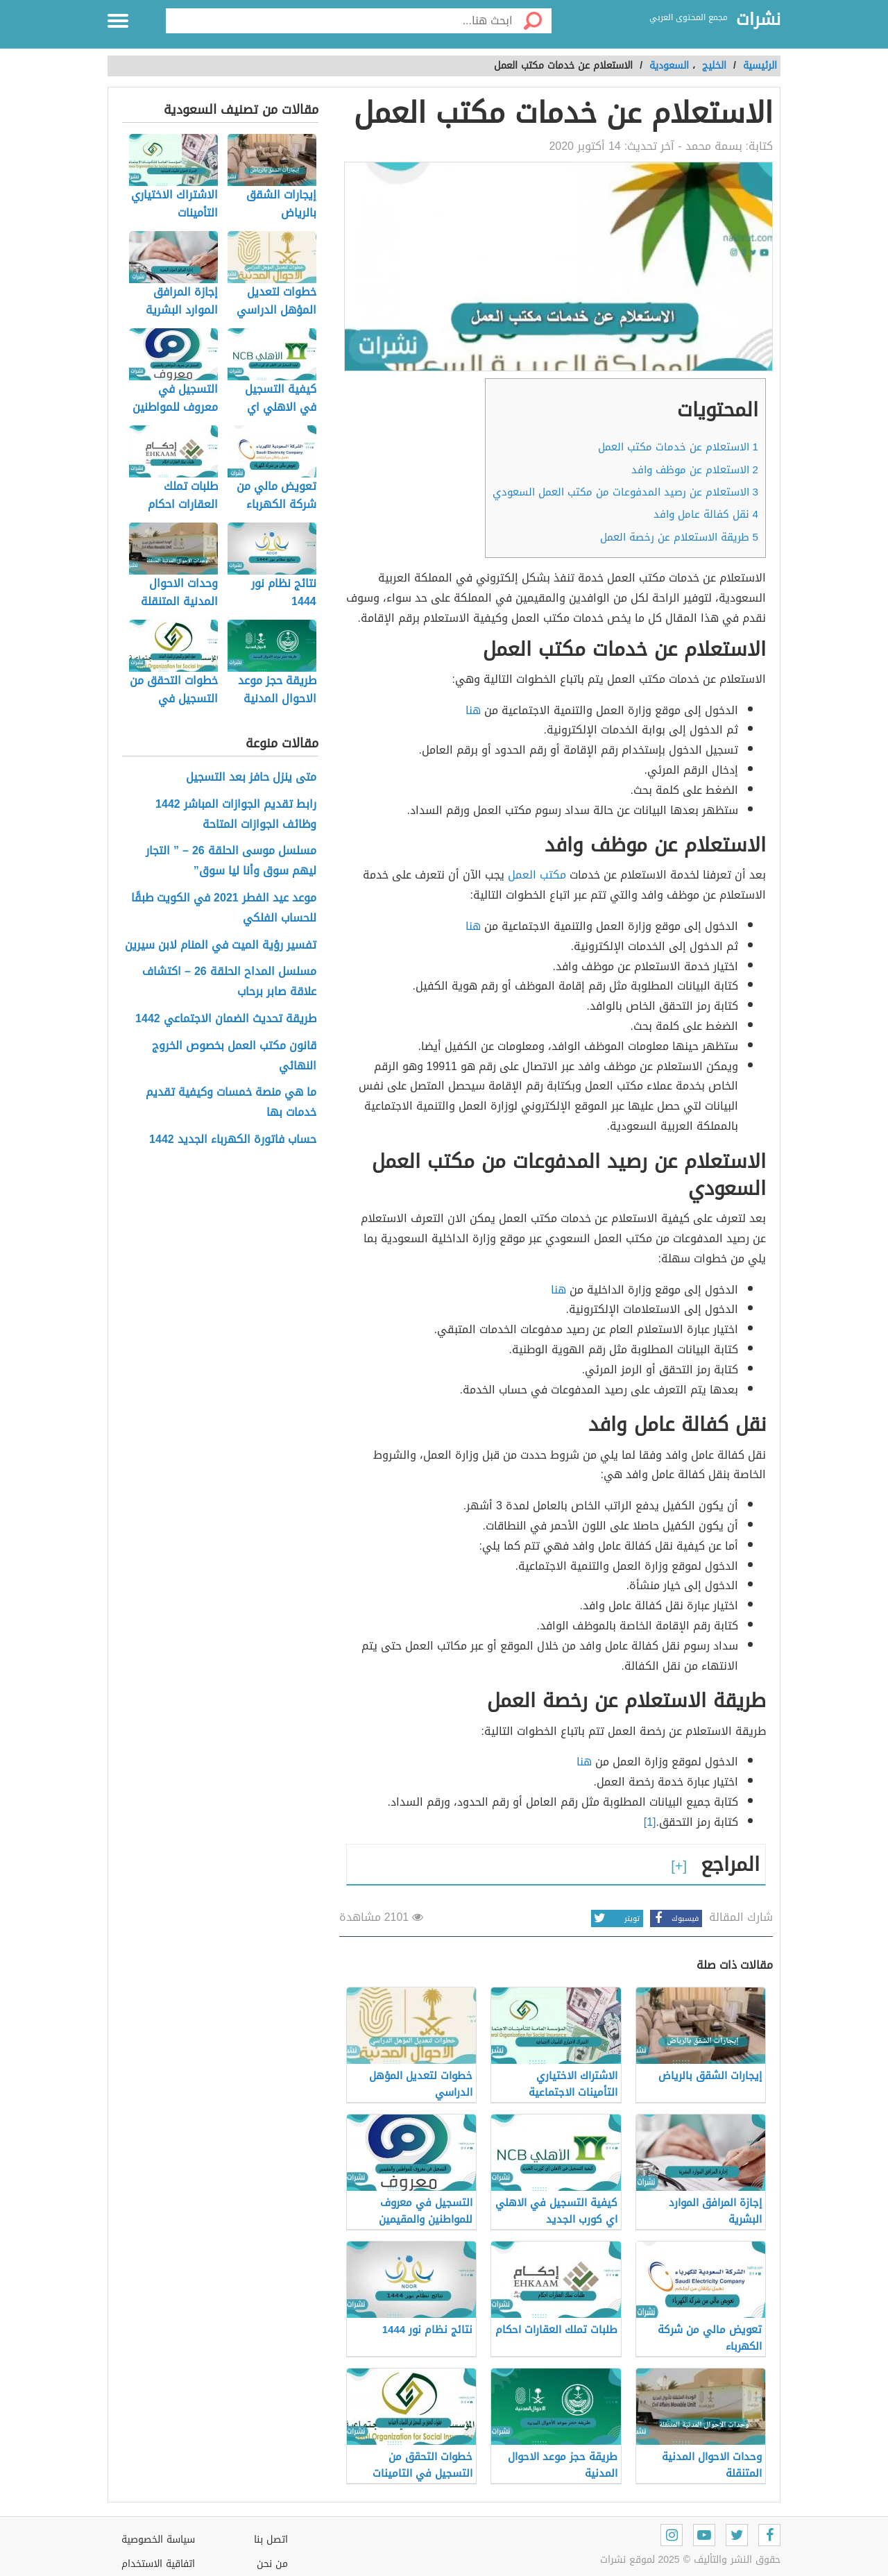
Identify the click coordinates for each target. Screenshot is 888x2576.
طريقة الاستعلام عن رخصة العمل (679, 537)
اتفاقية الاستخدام (158, 2564)
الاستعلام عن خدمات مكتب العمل (678, 447)
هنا (473, 710)
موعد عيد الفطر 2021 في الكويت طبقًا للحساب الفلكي (223, 908)
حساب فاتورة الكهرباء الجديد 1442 (232, 1140)
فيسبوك (674, 1918)
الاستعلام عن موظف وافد (694, 470)
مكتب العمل (539, 875)
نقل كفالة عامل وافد (706, 514)
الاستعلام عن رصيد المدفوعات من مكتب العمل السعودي (625, 492)
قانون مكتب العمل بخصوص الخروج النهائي (234, 1056)
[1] (650, 1822)
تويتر (615, 1918)
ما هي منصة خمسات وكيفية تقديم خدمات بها (231, 1103)
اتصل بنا (271, 2539)
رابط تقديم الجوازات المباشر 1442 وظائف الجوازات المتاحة (235, 815)
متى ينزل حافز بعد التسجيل (251, 778)
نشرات (758, 20)
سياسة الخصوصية (158, 2539)
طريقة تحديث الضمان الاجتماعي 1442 (225, 1019)
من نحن (272, 2564)
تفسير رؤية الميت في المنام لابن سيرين (220, 945)
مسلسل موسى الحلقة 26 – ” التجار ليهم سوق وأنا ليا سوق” (231, 861)
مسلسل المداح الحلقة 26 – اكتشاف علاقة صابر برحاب (229, 982)
